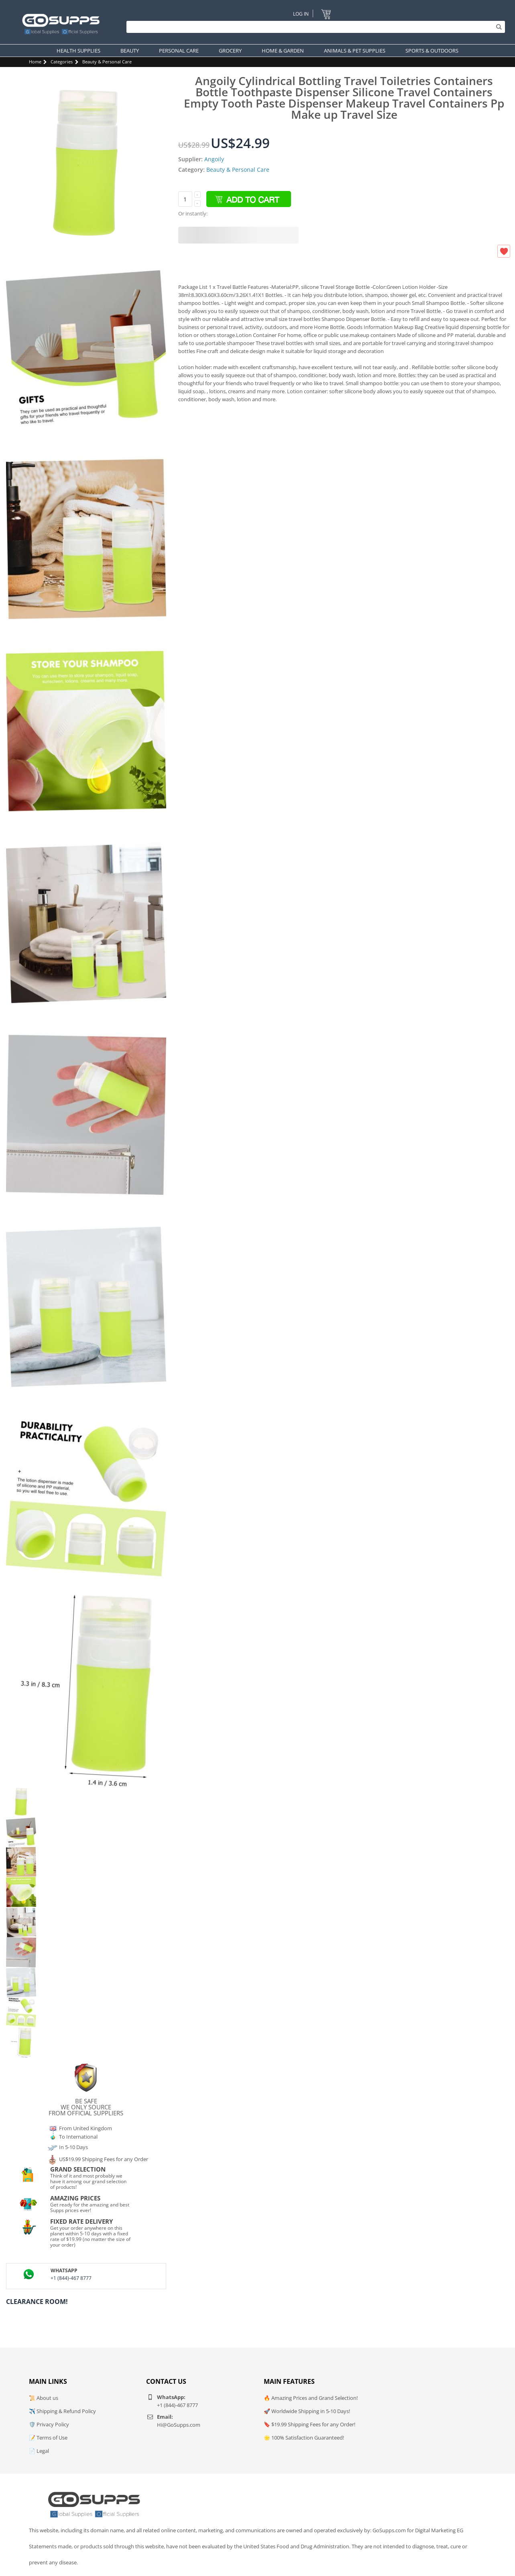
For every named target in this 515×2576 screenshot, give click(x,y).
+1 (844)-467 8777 (71, 2278)
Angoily (214, 159)
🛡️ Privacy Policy (49, 2424)
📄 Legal (39, 2450)
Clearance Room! (37, 2301)
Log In (300, 13)
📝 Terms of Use (48, 2437)
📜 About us (43, 2397)
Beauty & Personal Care (107, 62)
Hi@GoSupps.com (178, 2424)
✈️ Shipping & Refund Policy (62, 2411)
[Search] (313, 27)
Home (35, 62)
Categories (62, 62)
